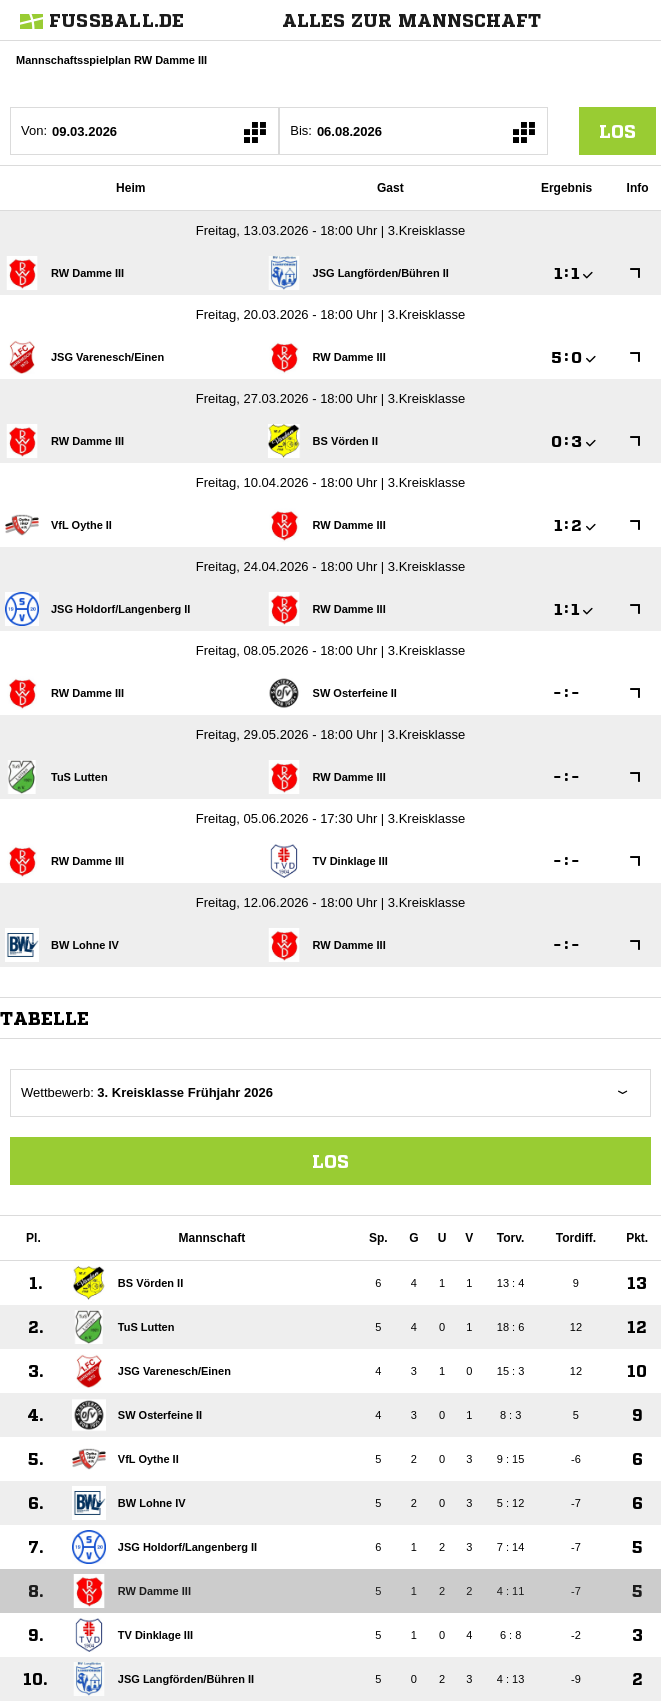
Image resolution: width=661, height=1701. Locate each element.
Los (330, 1161)
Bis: (301, 130)
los (617, 131)
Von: (34, 130)
